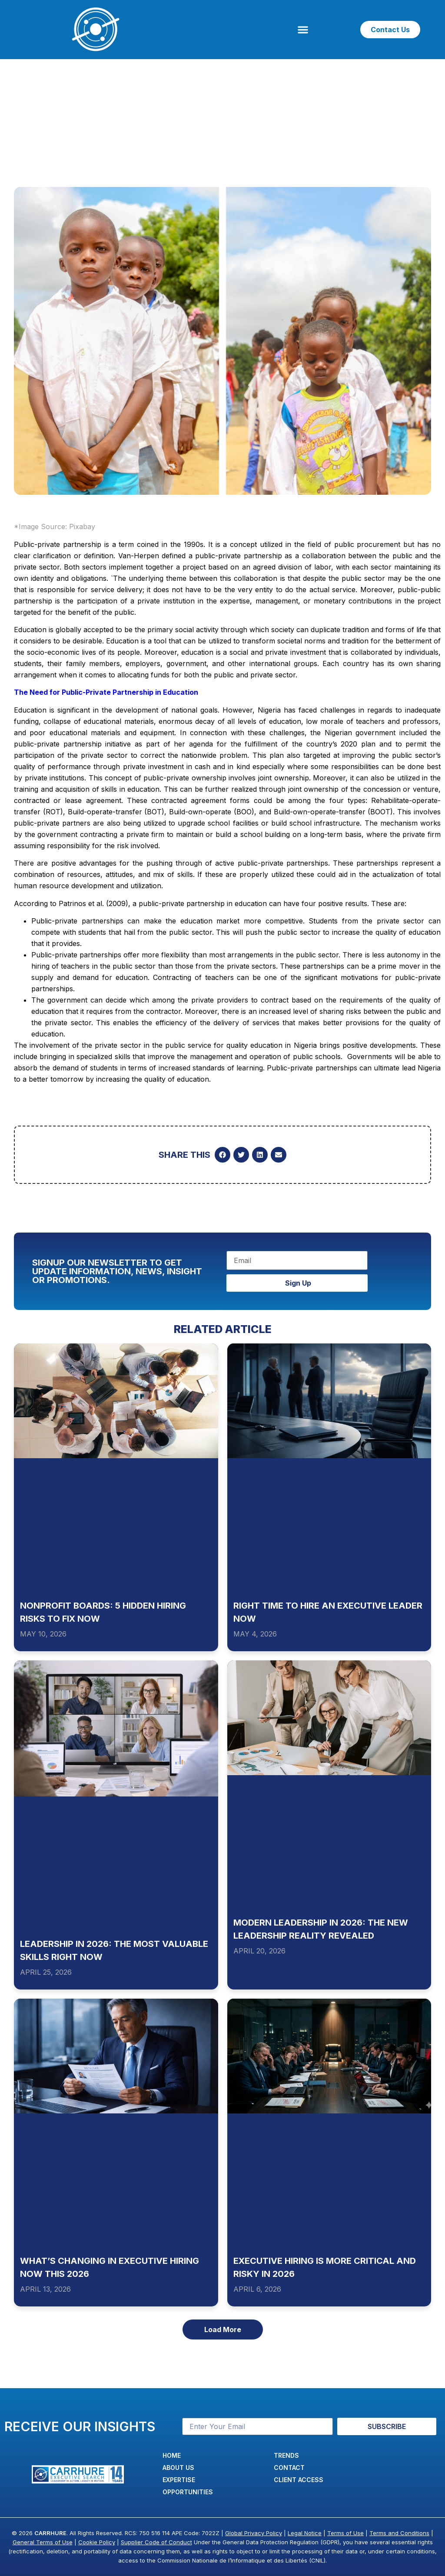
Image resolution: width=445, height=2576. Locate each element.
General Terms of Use (43, 2542)
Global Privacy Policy (253, 2532)
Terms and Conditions (399, 2532)
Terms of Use (345, 2532)
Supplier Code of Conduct (156, 2542)
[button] (303, 29)
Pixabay (82, 526)
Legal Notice (305, 2532)
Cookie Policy (96, 2542)
